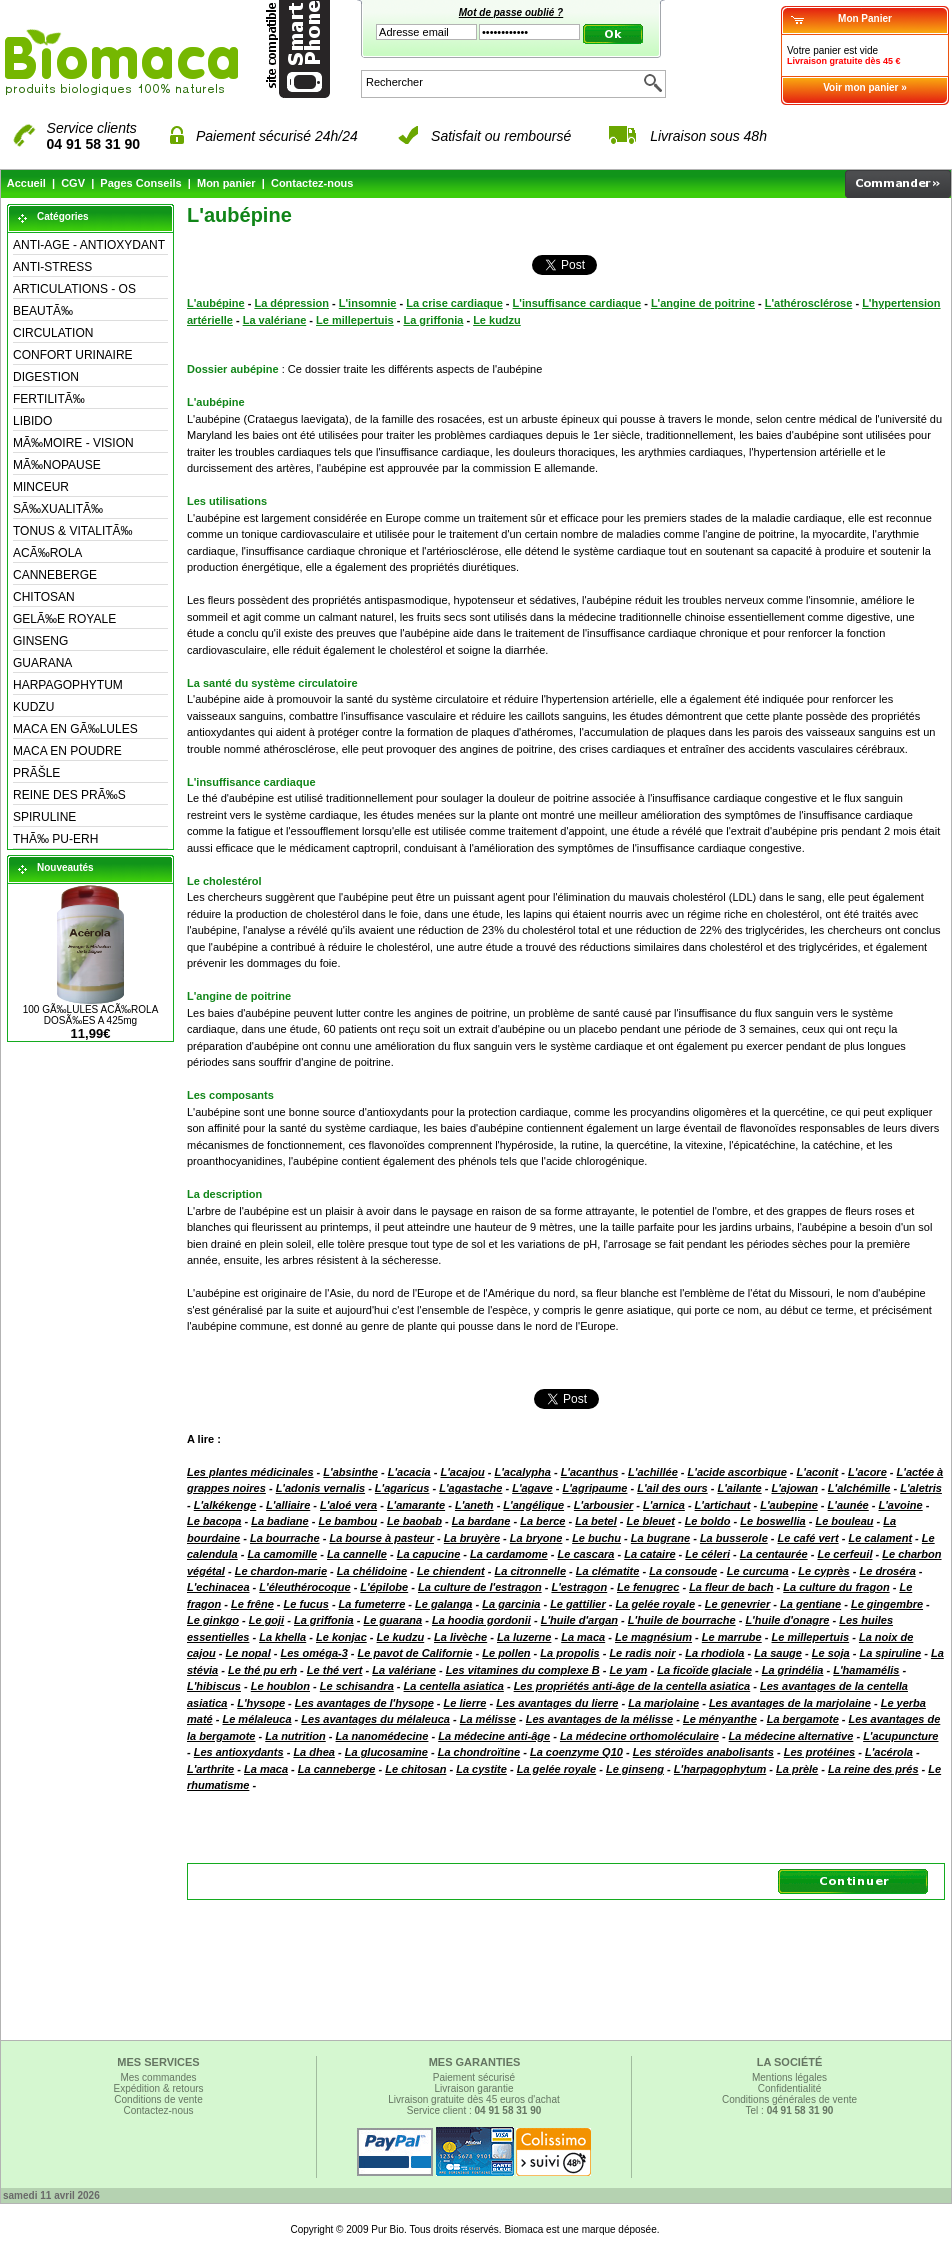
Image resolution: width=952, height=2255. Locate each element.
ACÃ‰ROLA (47, 553)
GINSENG (40, 641)
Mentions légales (789, 2077)
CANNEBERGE (55, 575)
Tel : (790, 2110)
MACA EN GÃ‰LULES (75, 729)
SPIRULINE (44, 817)
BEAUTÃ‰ (43, 311)
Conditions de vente (158, 2099)
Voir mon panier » (865, 87)
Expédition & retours (158, 2088)
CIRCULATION (53, 333)
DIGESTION (46, 377)
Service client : (474, 2110)
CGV (73, 183)
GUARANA (42, 663)
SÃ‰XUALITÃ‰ (58, 509)
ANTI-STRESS (52, 267)
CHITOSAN (44, 597)
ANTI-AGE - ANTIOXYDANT (89, 245)
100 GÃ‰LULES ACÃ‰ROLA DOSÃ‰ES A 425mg (91, 1015)
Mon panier (226, 183)
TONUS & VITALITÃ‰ (73, 531)
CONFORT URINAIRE (73, 355)
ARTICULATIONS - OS (74, 289)
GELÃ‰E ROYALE (64, 619)
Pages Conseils (140, 183)
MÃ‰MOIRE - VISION (73, 443)
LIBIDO (32, 421)
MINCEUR (41, 487)
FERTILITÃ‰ (49, 399)
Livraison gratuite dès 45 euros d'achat (473, 2099)
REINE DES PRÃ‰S (69, 795)
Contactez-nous (312, 183)
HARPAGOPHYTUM (68, 685)
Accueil (26, 183)
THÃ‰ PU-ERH (55, 839)
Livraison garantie (474, 2088)
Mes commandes (158, 2077)
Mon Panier (865, 18)
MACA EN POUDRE (67, 751)
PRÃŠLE (36, 773)
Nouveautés (65, 867)
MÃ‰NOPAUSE (57, 465)
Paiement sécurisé (474, 2077)
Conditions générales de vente (789, 2099)
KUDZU (33, 707)
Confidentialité (789, 2088)
